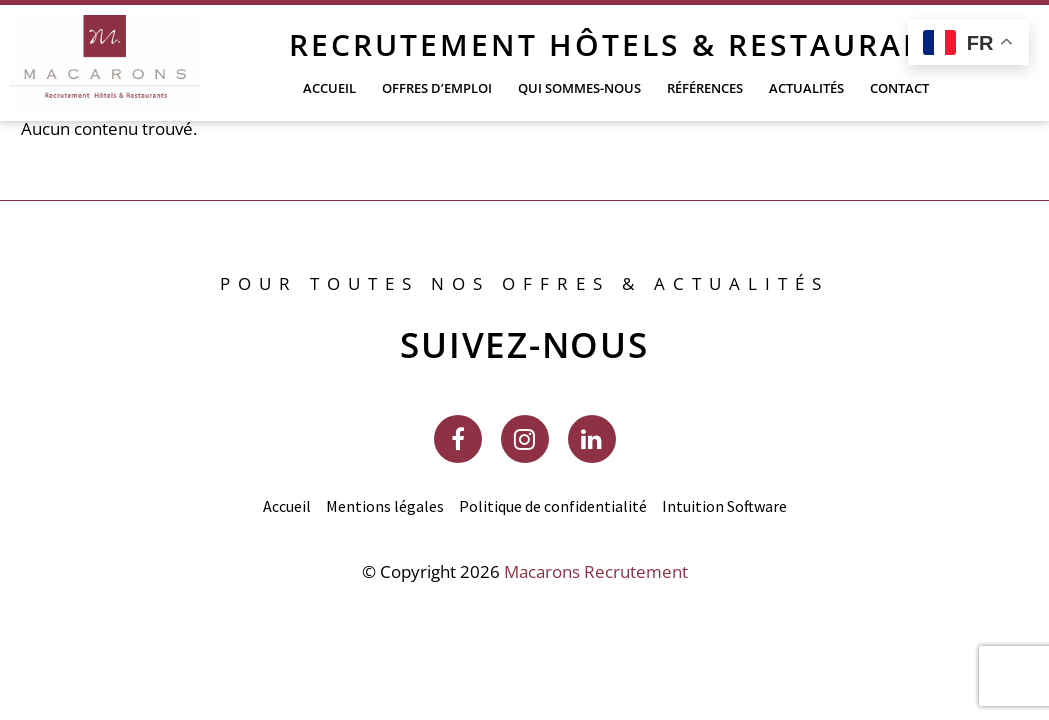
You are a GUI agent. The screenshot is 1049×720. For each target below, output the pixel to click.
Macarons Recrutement (596, 571)
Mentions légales (385, 506)
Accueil (329, 88)
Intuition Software (724, 506)
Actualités (806, 88)
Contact (899, 88)
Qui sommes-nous (579, 88)
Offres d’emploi (437, 88)
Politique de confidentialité (553, 506)
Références (705, 88)
